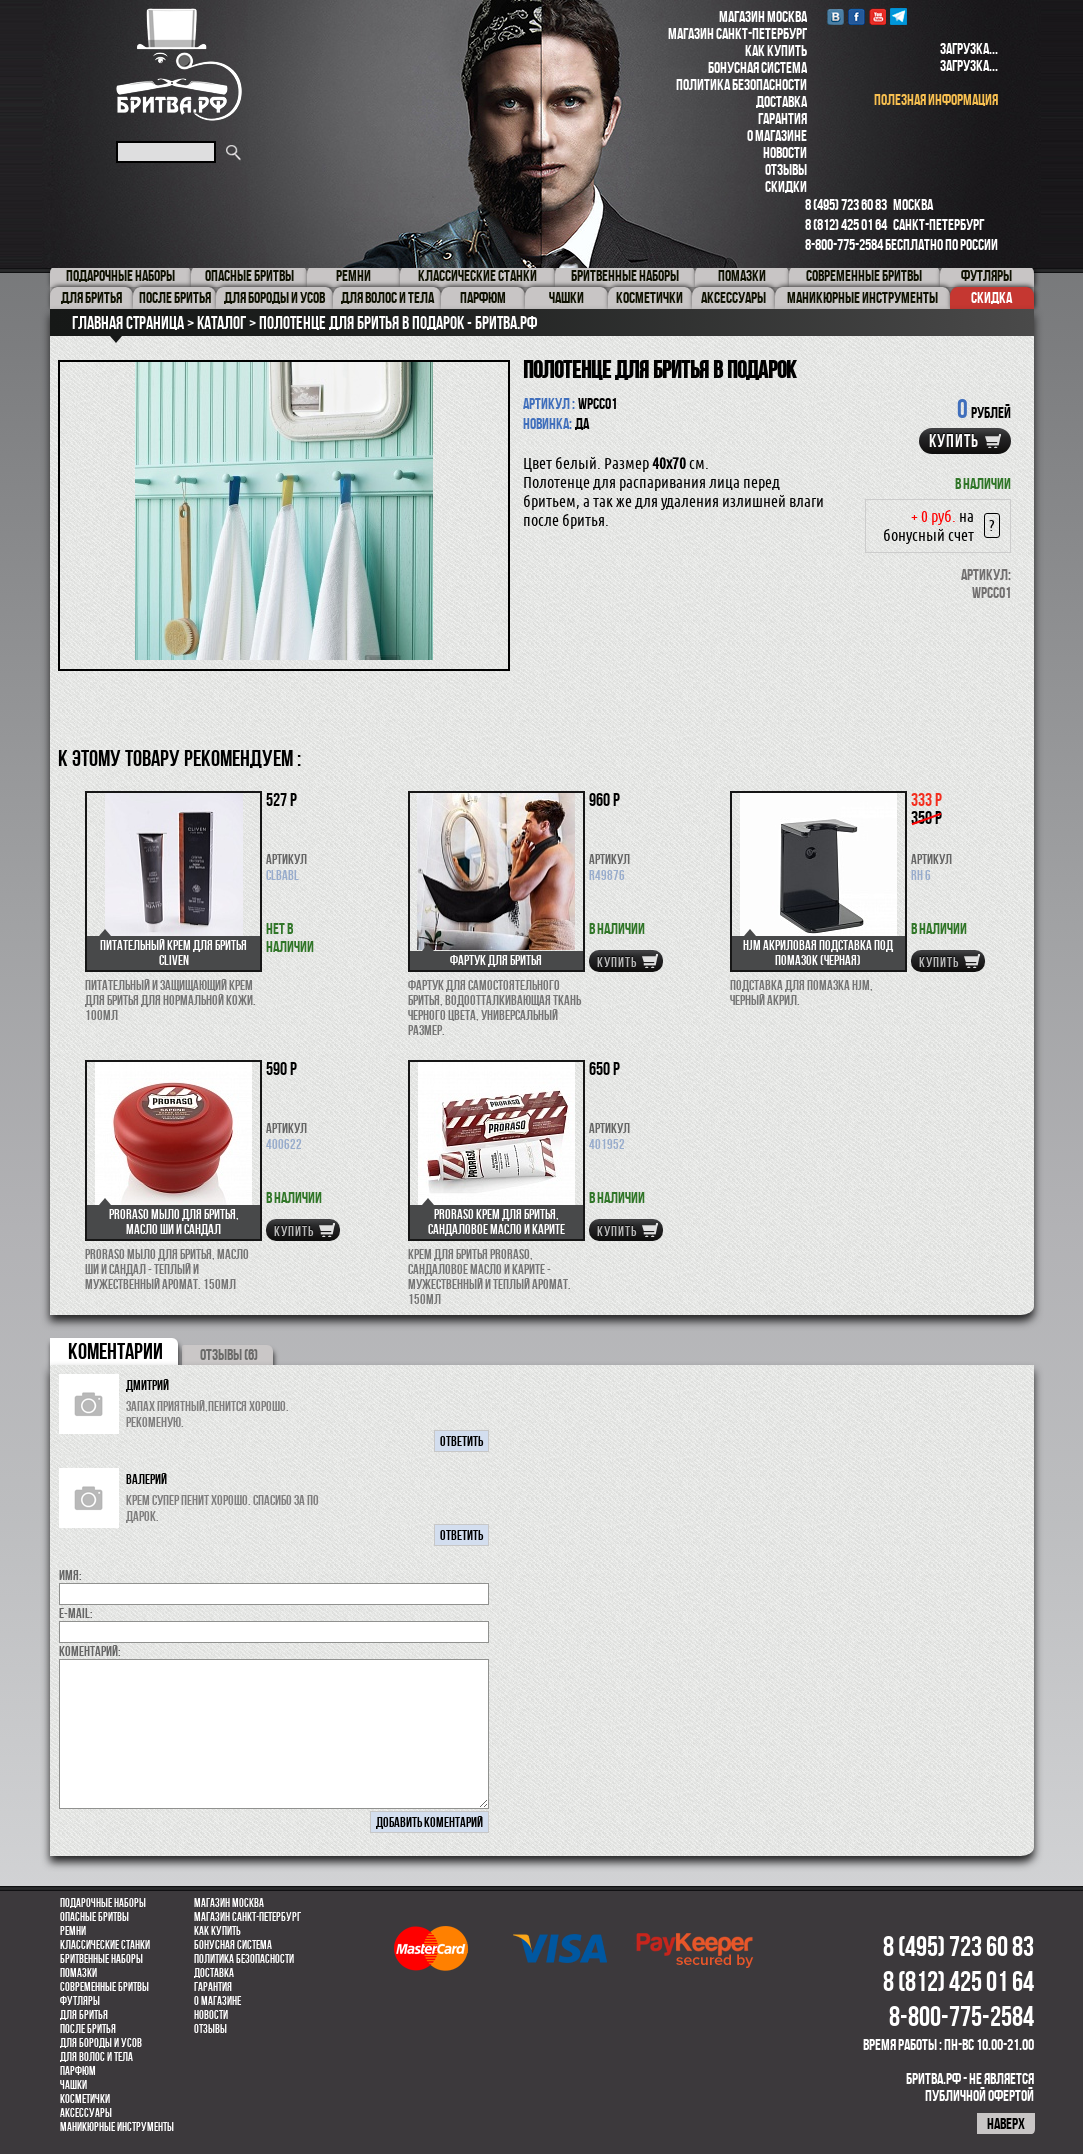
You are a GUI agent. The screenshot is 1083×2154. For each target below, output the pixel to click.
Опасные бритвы (94, 1917)
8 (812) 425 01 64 (846, 224)
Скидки (786, 186)
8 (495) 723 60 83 (846, 204)
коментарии (115, 1351)
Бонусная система (757, 67)
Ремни (73, 1931)
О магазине (777, 135)
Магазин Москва (763, 16)
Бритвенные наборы (101, 1959)
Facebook (856, 16)
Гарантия (782, 118)
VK (835, 16)
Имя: (70, 1575)
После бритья (88, 2029)
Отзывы (786, 169)
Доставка (781, 101)
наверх (1006, 2123)
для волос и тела (96, 2057)
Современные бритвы (104, 1987)
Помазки (78, 1973)
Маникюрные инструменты (117, 2127)
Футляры (80, 2001)
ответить (461, 1441)
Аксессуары (86, 2113)
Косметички (85, 2099)
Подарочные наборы (103, 1903)
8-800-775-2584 (844, 244)
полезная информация (936, 99)
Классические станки (105, 1945)
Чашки (73, 2085)
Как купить (776, 50)
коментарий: (90, 1651)
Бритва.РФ (179, 64)
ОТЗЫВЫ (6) (229, 1354)
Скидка (991, 297)
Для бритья (84, 2015)
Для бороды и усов (101, 2043)
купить (954, 441)
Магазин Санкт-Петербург (737, 33)
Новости (785, 152)
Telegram (898, 16)
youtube (877, 16)
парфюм (78, 2071)
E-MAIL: (76, 1613)
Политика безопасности (741, 84)
